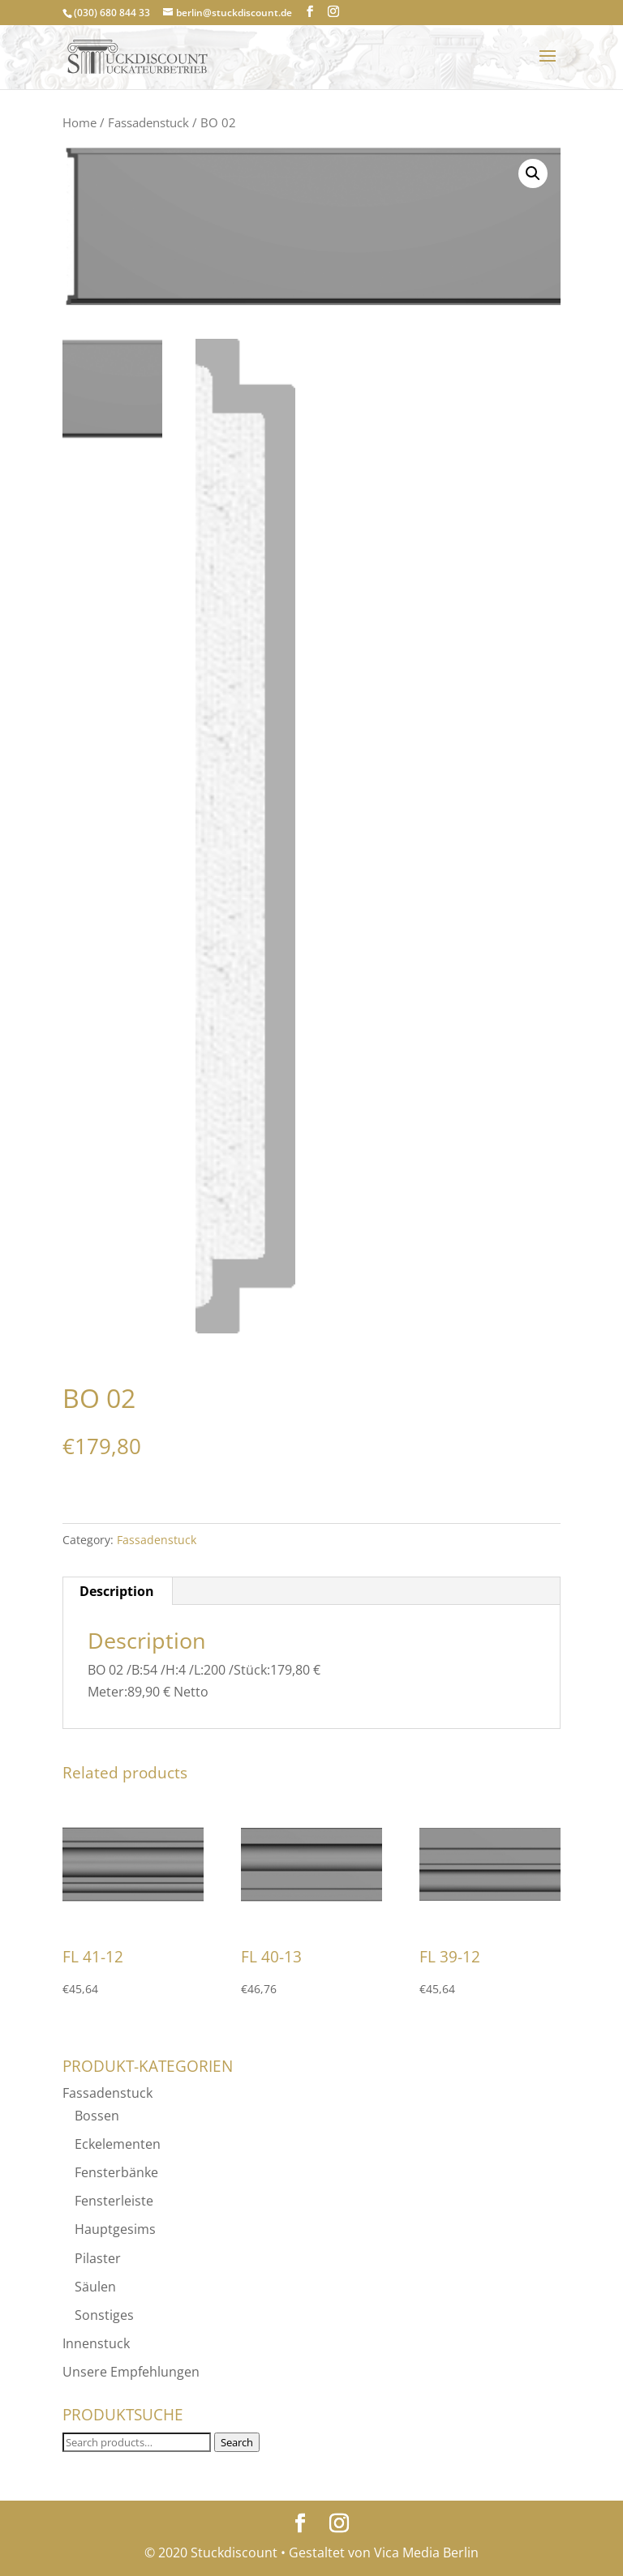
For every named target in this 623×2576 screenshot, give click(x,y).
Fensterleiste (114, 2201)
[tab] (117, 1591)
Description (116, 1591)
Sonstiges (104, 2315)
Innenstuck (96, 2343)
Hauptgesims (115, 2229)
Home (79, 122)
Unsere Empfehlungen (131, 2372)
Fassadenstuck (148, 122)
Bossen (97, 2116)
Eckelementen (118, 2144)
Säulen (95, 2287)
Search (237, 2442)
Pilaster (98, 2258)
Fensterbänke (116, 2172)
